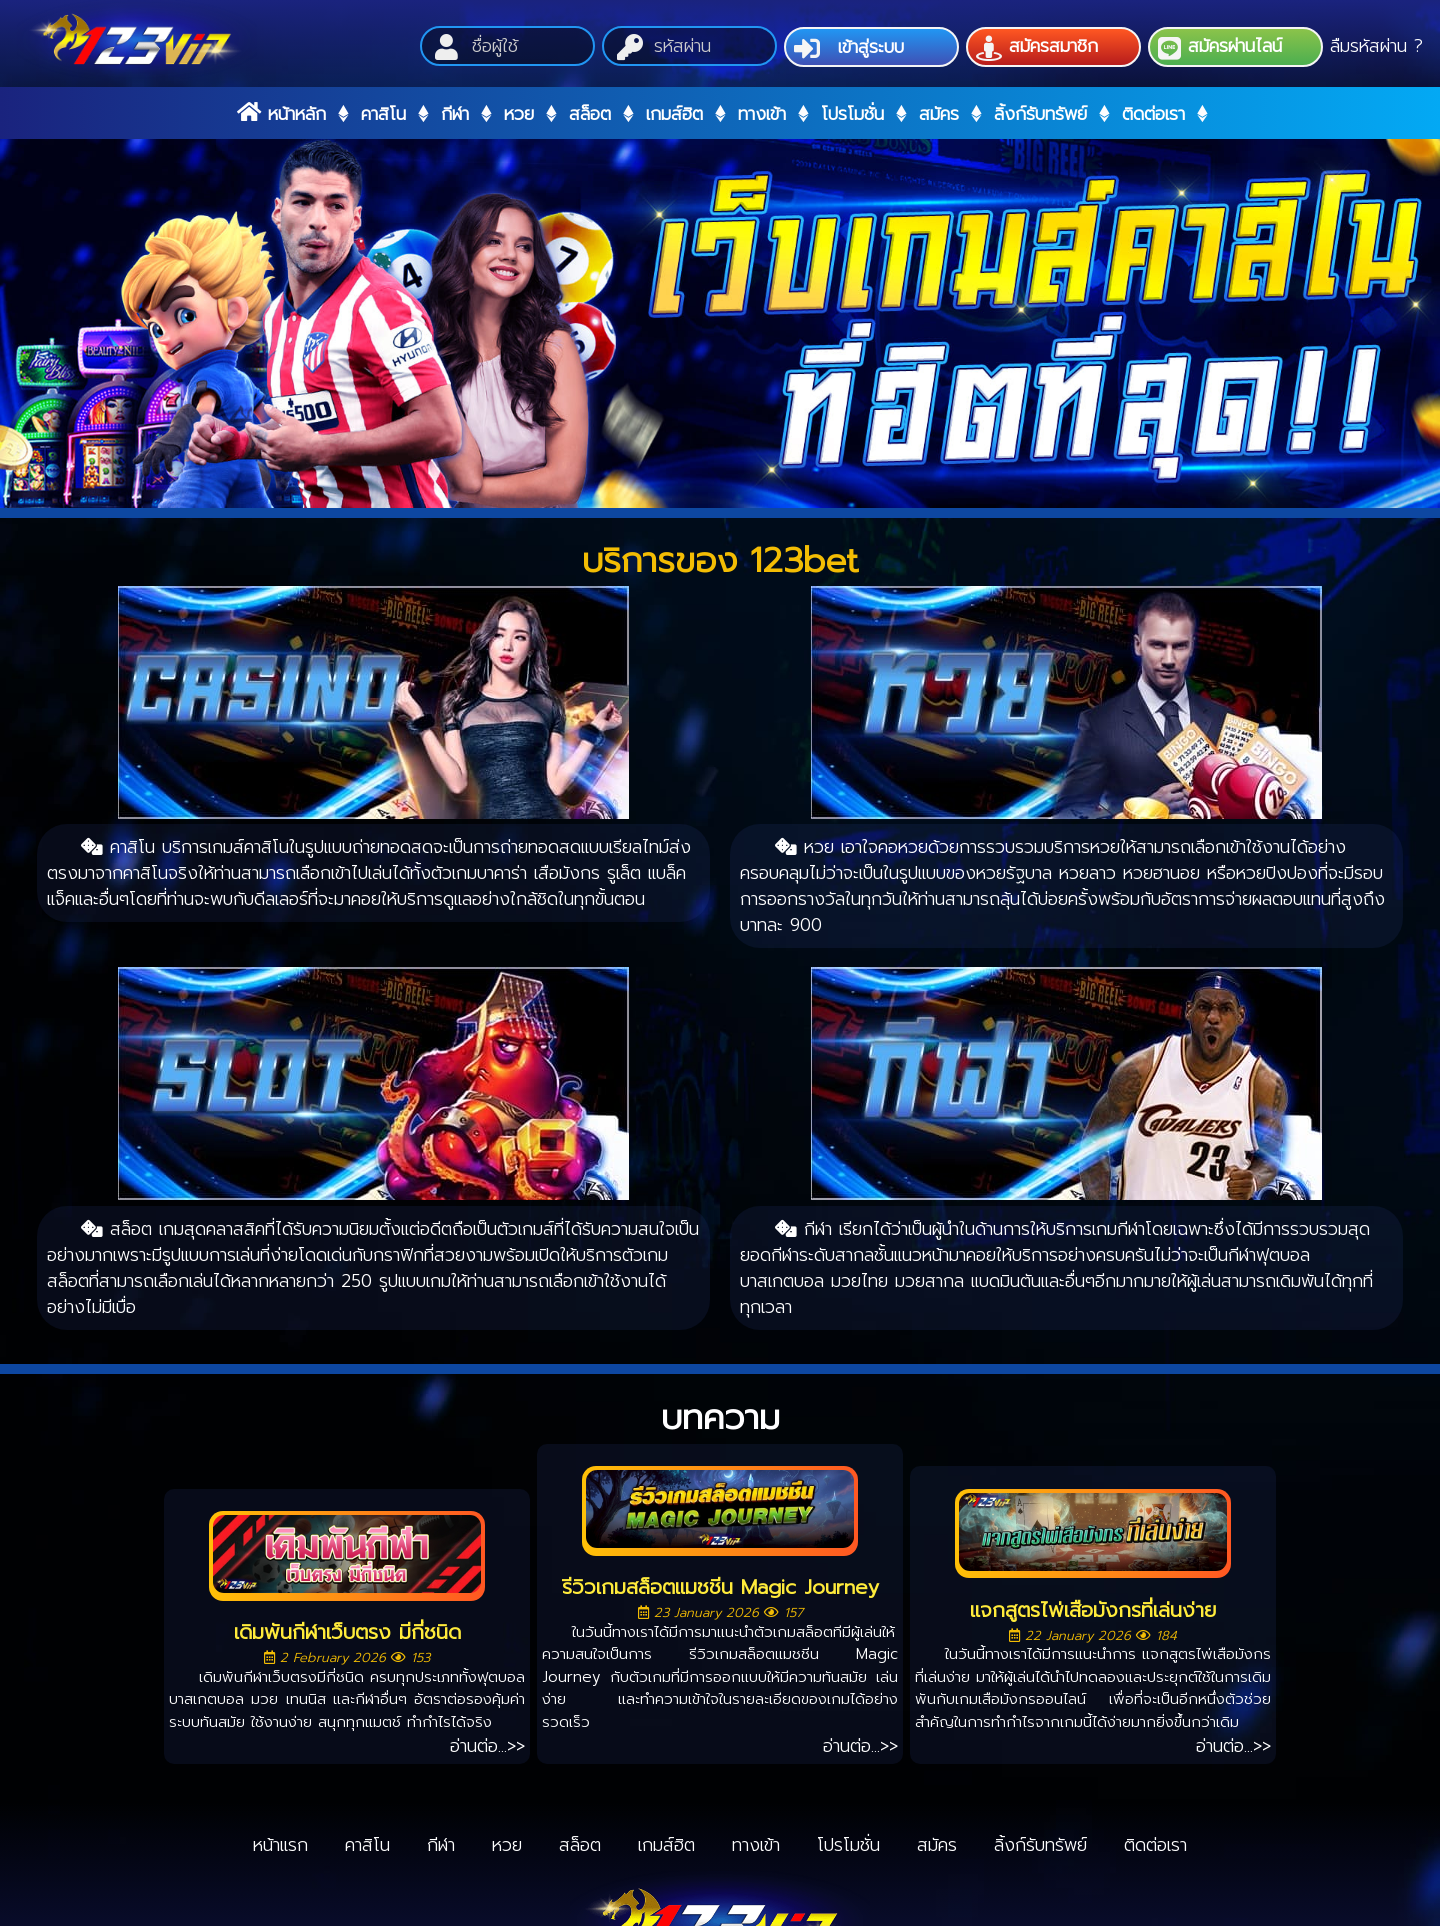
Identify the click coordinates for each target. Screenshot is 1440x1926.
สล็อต (590, 114)
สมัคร (939, 114)
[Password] (689, 46)
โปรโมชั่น (852, 114)
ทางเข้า (762, 114)
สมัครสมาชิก (1053, 46)
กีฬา (455, 114)
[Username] (507, 46)
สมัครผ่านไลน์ (1235, 46)
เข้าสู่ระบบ (871, 47)
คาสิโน (383, 114)
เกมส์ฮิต (674, 114)
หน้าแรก (280, 1845)
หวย (519, 114)
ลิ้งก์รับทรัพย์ (1040, 114)
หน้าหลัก (285, 114)
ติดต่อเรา (1153, 114)
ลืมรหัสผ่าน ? (1376, 46)
